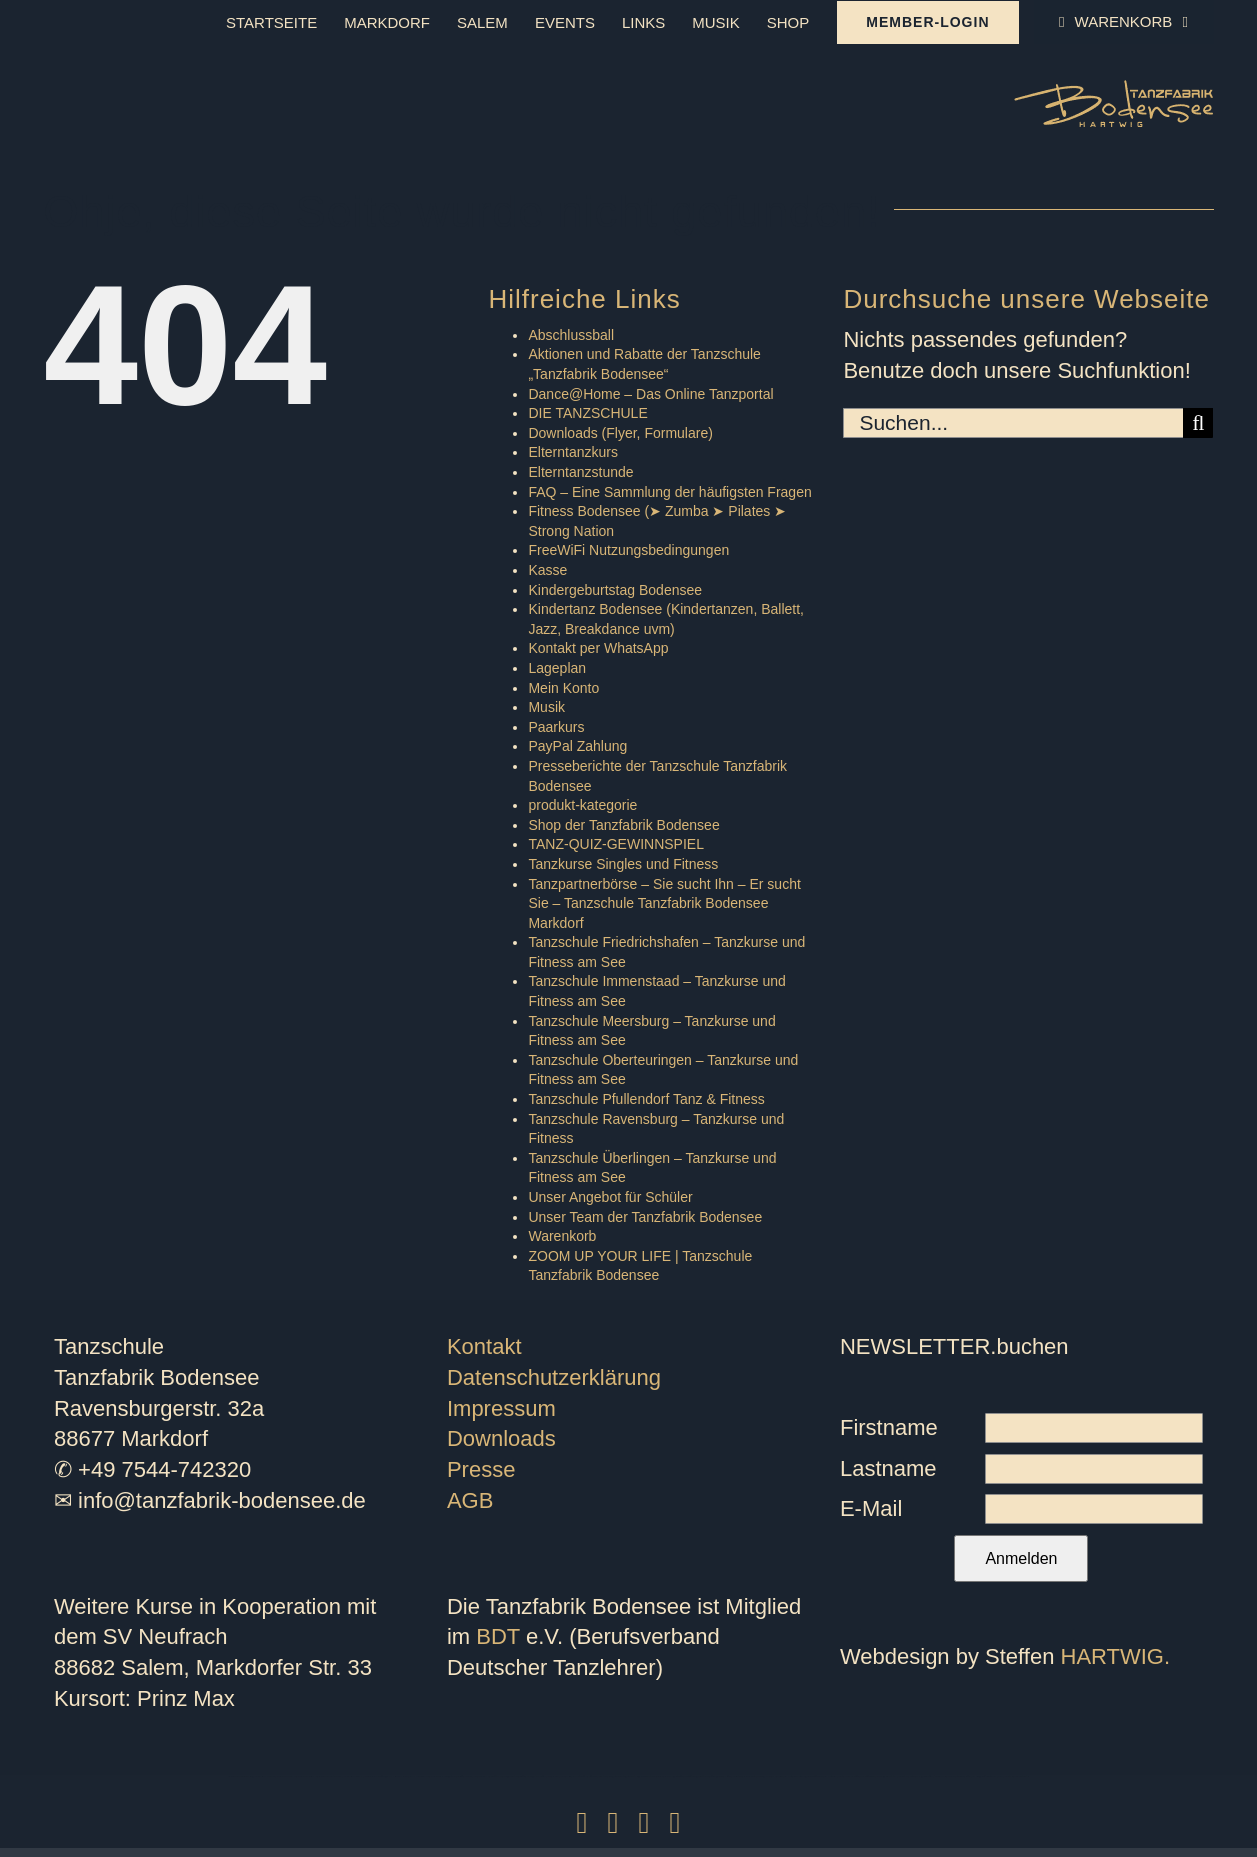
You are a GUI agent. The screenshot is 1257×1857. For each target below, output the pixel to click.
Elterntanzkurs (572, 452)
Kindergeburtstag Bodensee (615, 590)
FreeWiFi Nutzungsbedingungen (628, 550)
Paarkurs (556, 727)
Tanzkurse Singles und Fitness (623, 864)
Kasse (547, 570)
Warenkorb (562, 1236)
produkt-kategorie (582, 805)
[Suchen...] (1013, 423)
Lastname (888, 1468)
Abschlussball (571, 335)
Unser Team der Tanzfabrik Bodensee (645, 1217)
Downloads (501, 1438)
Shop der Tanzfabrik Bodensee (623, 825)
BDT (498, 1636)
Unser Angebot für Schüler (610, 1197)
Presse (481, 1469)
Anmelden (1021, 1558)
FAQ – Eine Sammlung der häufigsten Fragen (669, 492)
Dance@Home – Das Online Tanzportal (650, 394)
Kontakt (484, 1346)
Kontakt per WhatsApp (598, 648)
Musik (546, 707)
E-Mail (871, 1508)
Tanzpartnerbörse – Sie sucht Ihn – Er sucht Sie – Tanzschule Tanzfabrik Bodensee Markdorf (664, 903)
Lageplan (557, 668)
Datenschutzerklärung (554, 1377)
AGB (470, 1500)
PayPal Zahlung (577, 746)
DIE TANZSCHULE (587, 413)
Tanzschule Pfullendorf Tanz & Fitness (646, 1099)
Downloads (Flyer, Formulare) (620, 433)
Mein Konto (563, 688)
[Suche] (1198, 423)
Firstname (889, 1427)
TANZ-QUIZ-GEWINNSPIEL (616, 844)
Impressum (501, 1408)
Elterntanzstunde (580, 472)
